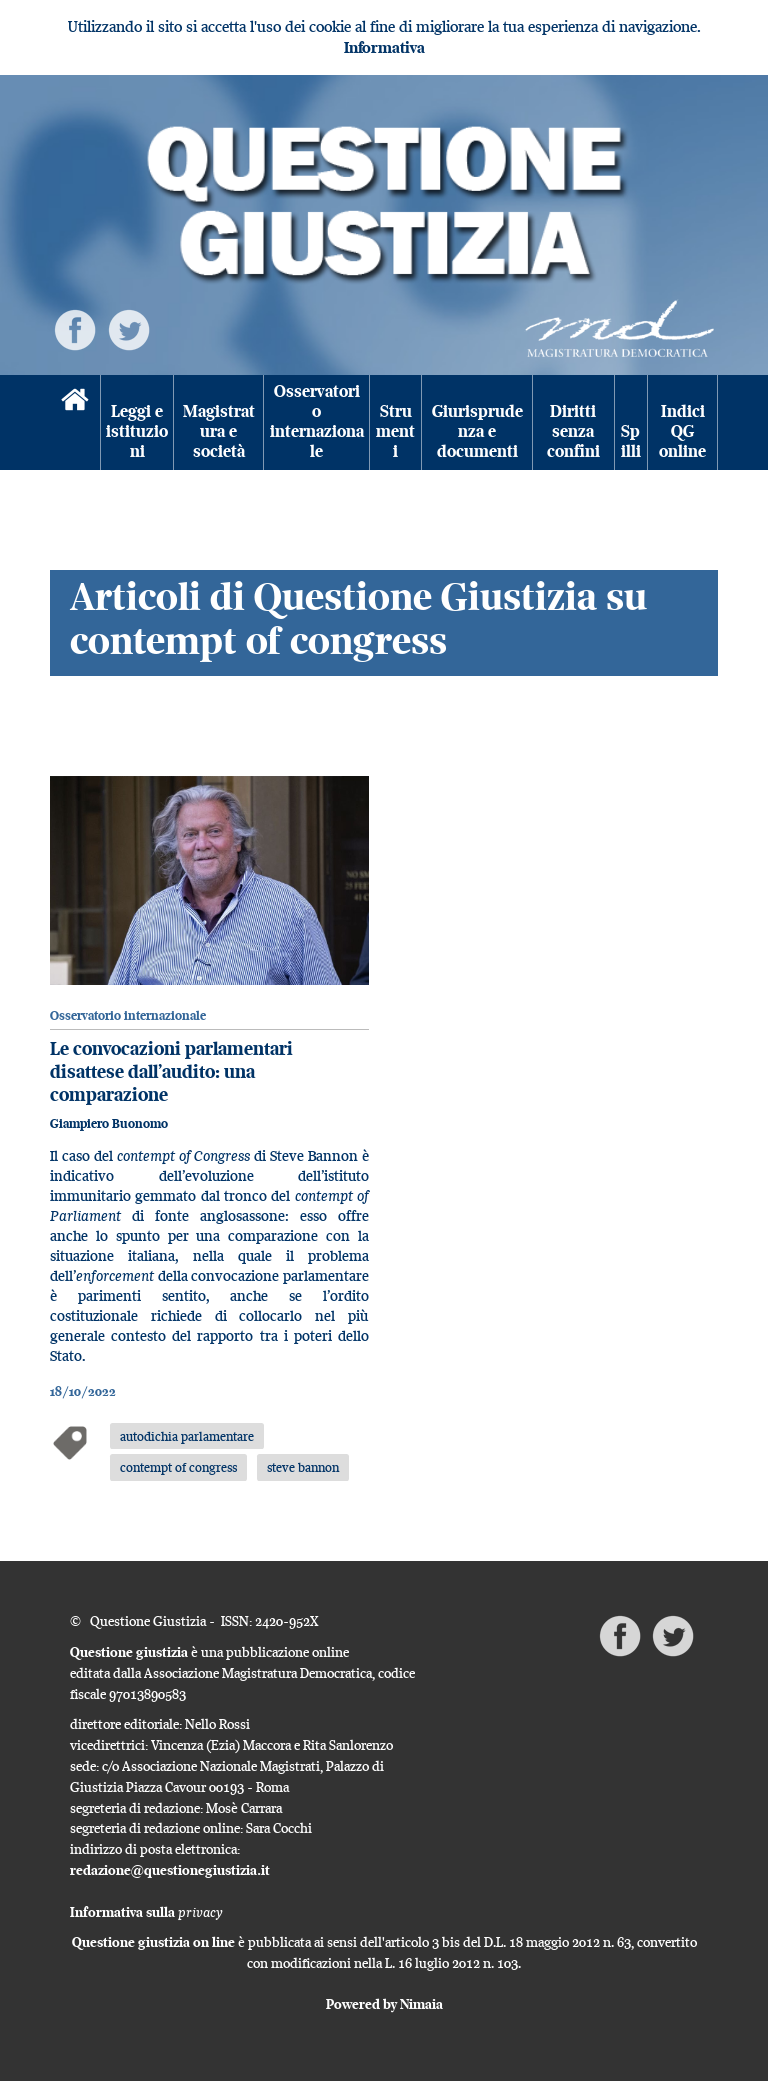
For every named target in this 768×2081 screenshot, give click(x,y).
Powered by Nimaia (384, 2004)
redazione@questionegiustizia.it (170, 1870)
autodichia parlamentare (187, 1436)
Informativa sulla (146, 1912)
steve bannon (303, 1467)
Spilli (631, 441)
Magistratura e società (219, 432)
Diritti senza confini (573, 432)
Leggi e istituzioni (137, 432)
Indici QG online (682, 432)
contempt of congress (178, 1467)
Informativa (384, 47)
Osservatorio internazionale (317, 422)
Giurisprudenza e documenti (477, 432)
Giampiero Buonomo (109, 1123)
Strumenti (395, 432)
